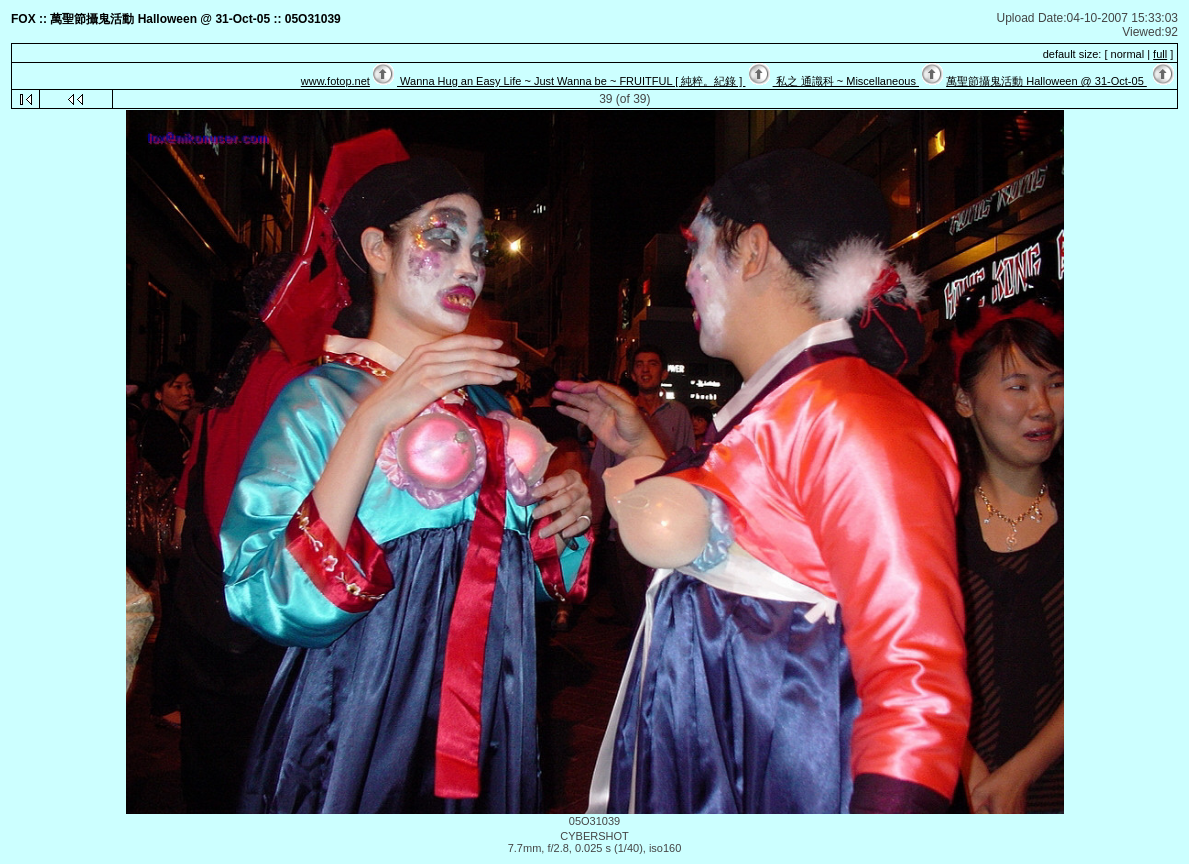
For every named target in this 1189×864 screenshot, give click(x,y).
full (1160, 54)
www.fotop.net (335, 81)
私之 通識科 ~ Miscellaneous (846, 81)
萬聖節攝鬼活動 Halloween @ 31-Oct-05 (1046, 81)
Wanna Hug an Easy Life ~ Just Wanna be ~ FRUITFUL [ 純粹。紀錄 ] (571, 81)
